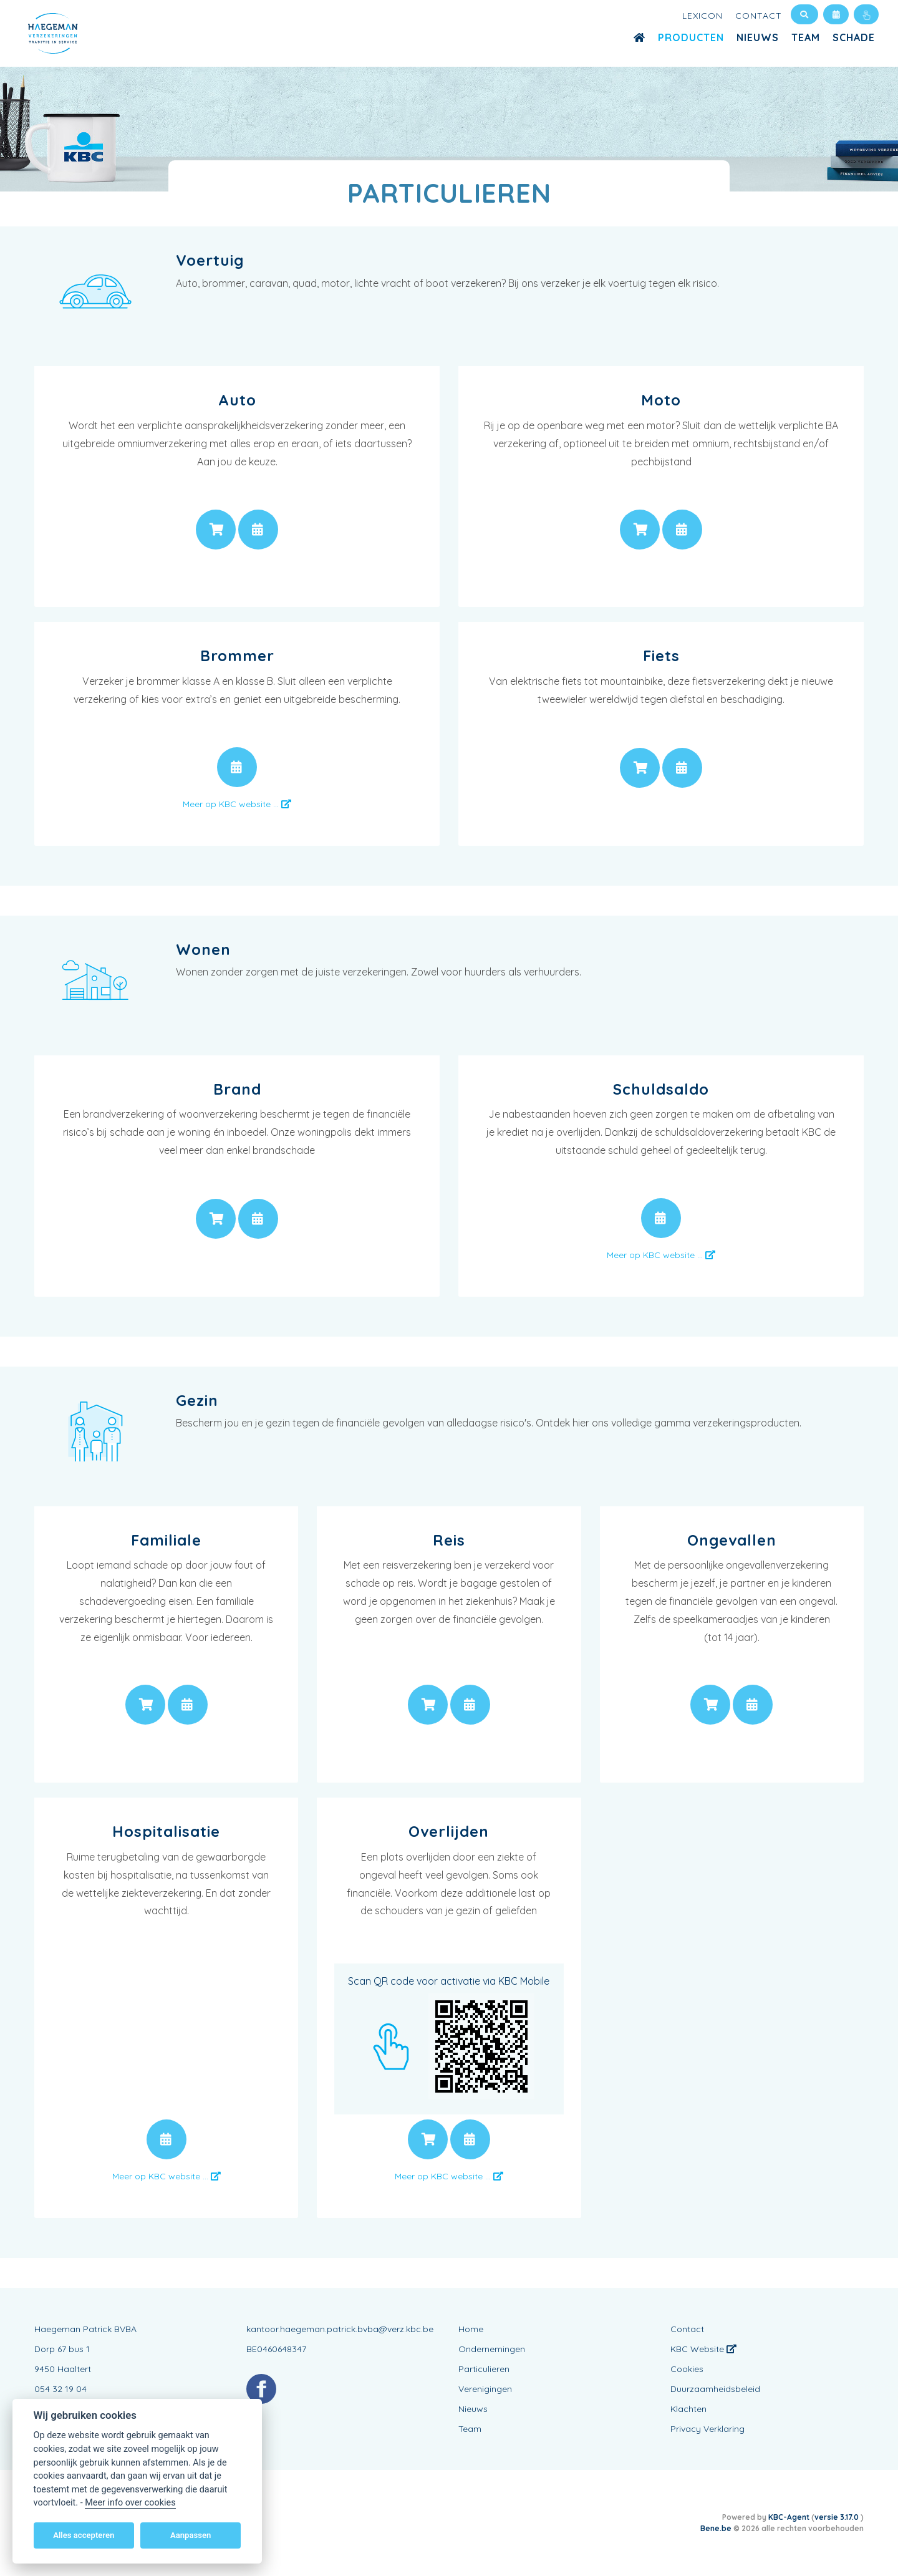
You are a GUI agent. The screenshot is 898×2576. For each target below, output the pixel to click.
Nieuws (757, 37)
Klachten (688, 2408)
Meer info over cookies (130, 2502)
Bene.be (715, 2528)
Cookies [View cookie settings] (686, 2369)
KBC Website (703, 2349)
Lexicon (702, 15)
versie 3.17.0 (837, 2517)
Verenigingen (485, 2388)
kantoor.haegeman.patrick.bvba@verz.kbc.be (339, 2329)
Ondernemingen (491, 2349)
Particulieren (483, 2369)
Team (805, 37)
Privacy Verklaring (707, 2428)
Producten (691, 37)
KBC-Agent (788, 2517)
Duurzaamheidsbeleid (715, 2388)
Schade (854, 37)
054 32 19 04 (60, 2388)
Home (470, 2329)
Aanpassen (190, 2535)
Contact (758, 15)
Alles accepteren (83, 2535)
